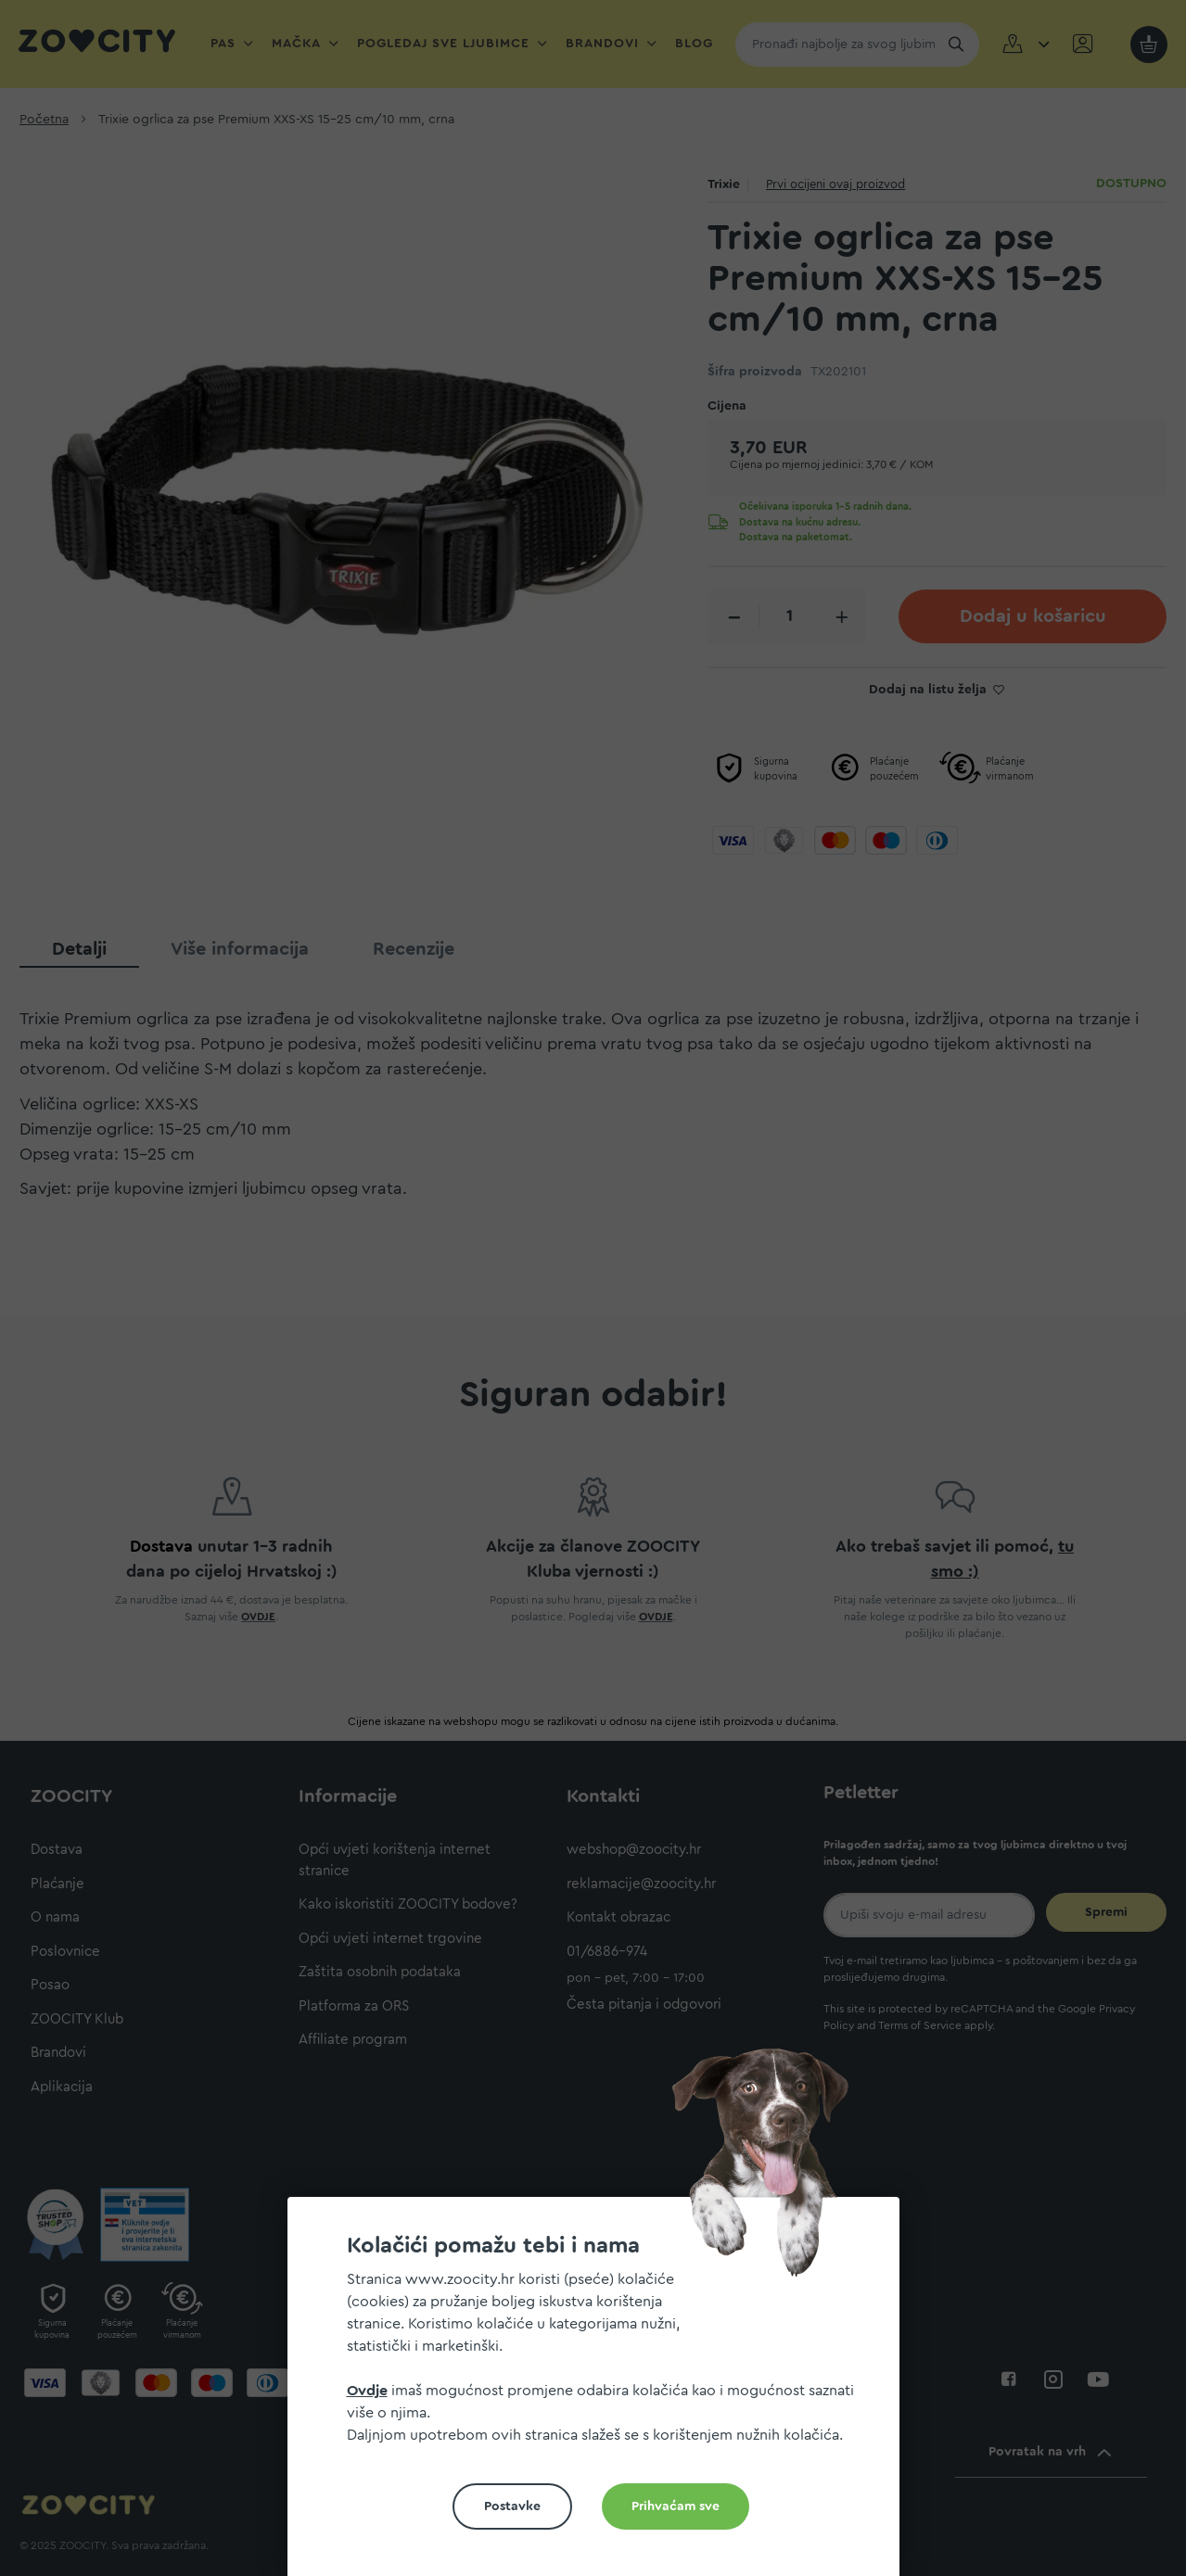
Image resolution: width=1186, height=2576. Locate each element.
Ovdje (367, 2390)
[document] (601, 2394)
